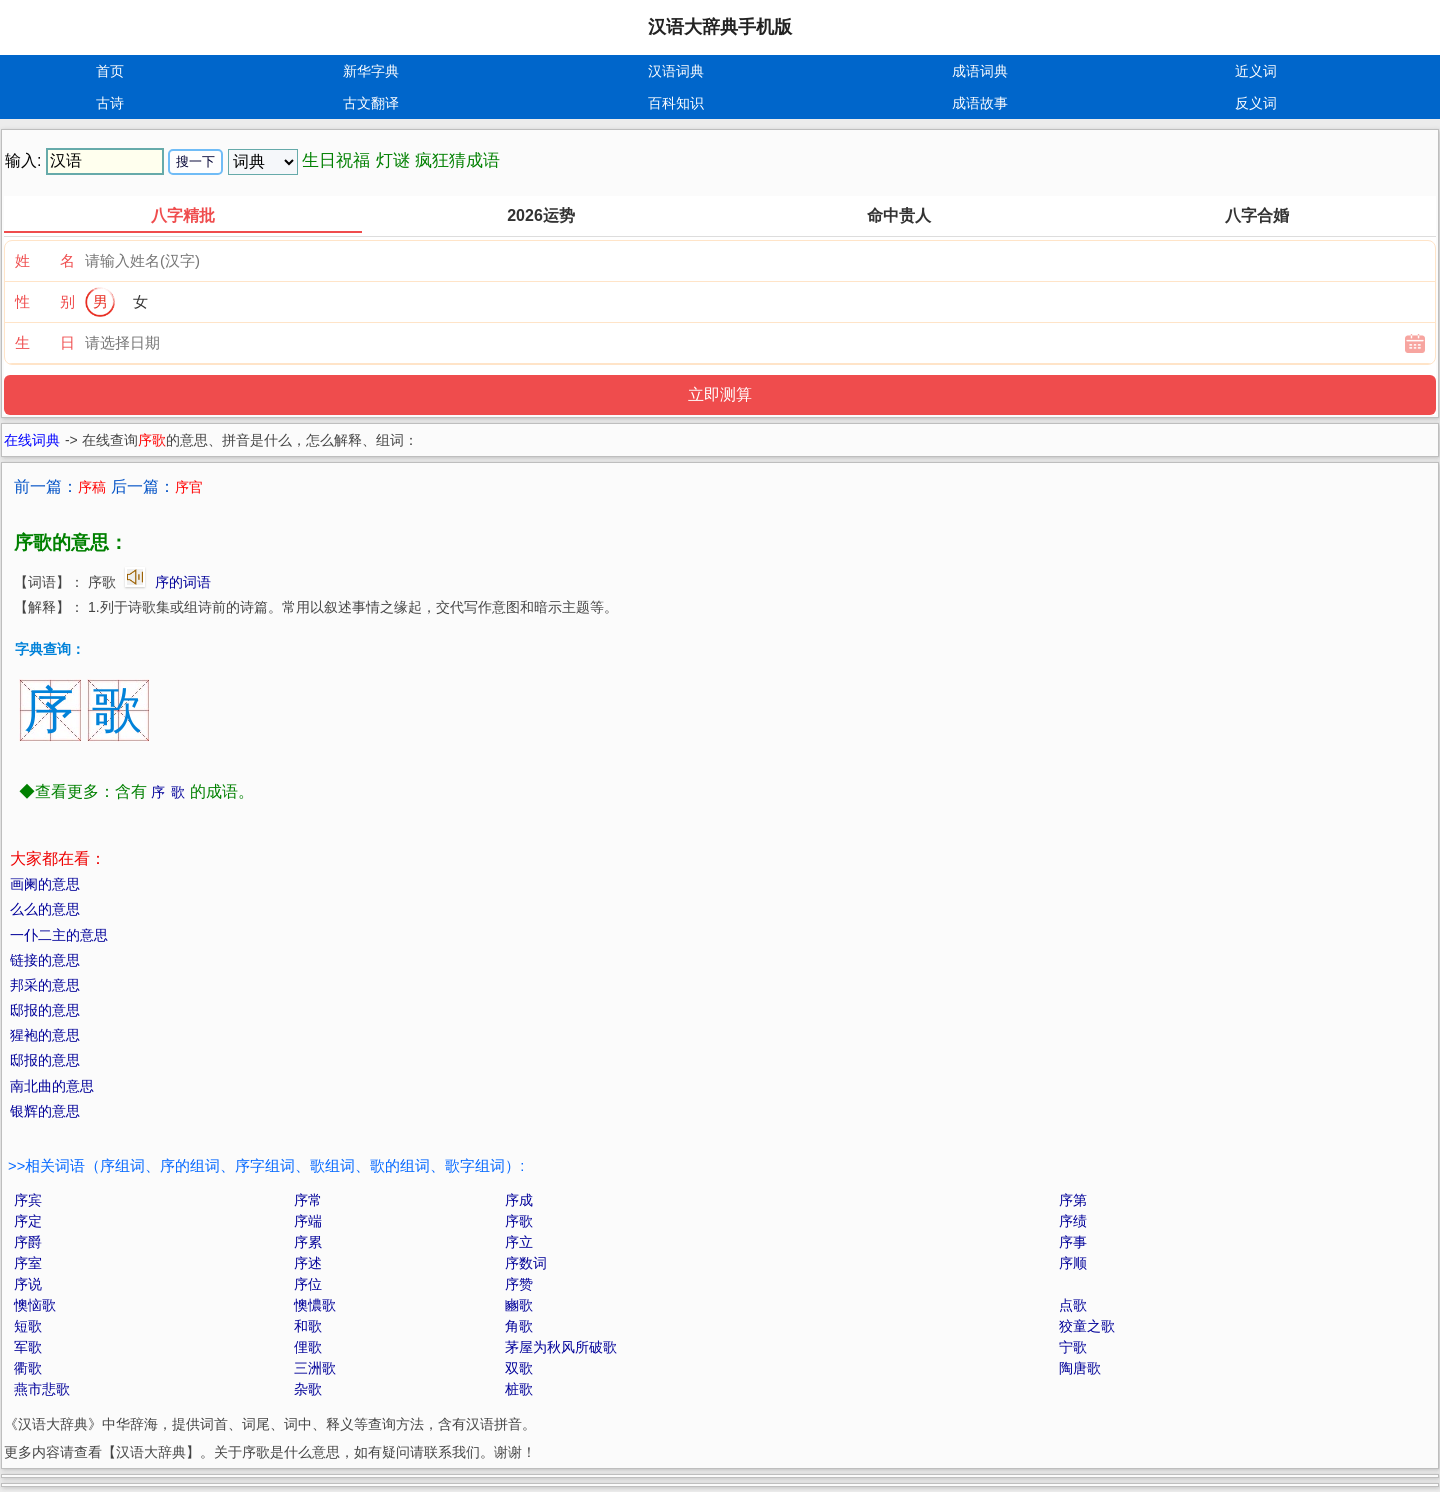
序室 (28, 1263)
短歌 (28, 1326)
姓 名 (45, 260)
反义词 (1256, 103)
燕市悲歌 (42, 1389)
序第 (1073, 1200)
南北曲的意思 (52, 1086)
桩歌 (519, 1389)
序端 (308, 1221)
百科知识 (676, 103)
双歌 (519, 1368)
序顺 (1073, 1263)
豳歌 (519, 1305)
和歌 (308, 1326)
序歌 (519, 1221)
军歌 (28, 1347)
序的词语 (183, 582)
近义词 (1256, 71)
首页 (110, 71)
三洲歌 (315, 1368)
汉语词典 (676, 71)
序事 (1073, 1242)
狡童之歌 (1087, 1326)
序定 (28, 1221)
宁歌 (1073, 1347)
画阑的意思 (45, 884)
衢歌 (28, 1368)
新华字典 (371, 71)
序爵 (28, 1242)
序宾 (28, 1200)
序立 (519, 1242)
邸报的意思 (45, 1010)
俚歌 (308, 1347)
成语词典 (980, 71)
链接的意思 (45, 960)
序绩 (1073, 1221)
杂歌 (308, 1389)
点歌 (1073, 1305)
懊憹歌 (315, 1305)
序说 (28, 1284)
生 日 (45, 342)
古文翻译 (371, 103)
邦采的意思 (45, 985)
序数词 (526, 1263)
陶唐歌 (1080, 1368)
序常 (308, 1200)
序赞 (519, 1284)
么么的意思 (45, 909)
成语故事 (980, 103)
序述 (308, 1263)
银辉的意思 (45, 1111)
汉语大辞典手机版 (720, 27)
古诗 (110, 103)
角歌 (519, 1326)
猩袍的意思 (45, 1035)
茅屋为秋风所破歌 (561, 1347)
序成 (519, 1200)
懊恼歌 (35, 1305)
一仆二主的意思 (59, 935)
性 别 (45, 301)
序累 (308, 1242)
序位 (308, 1284)
